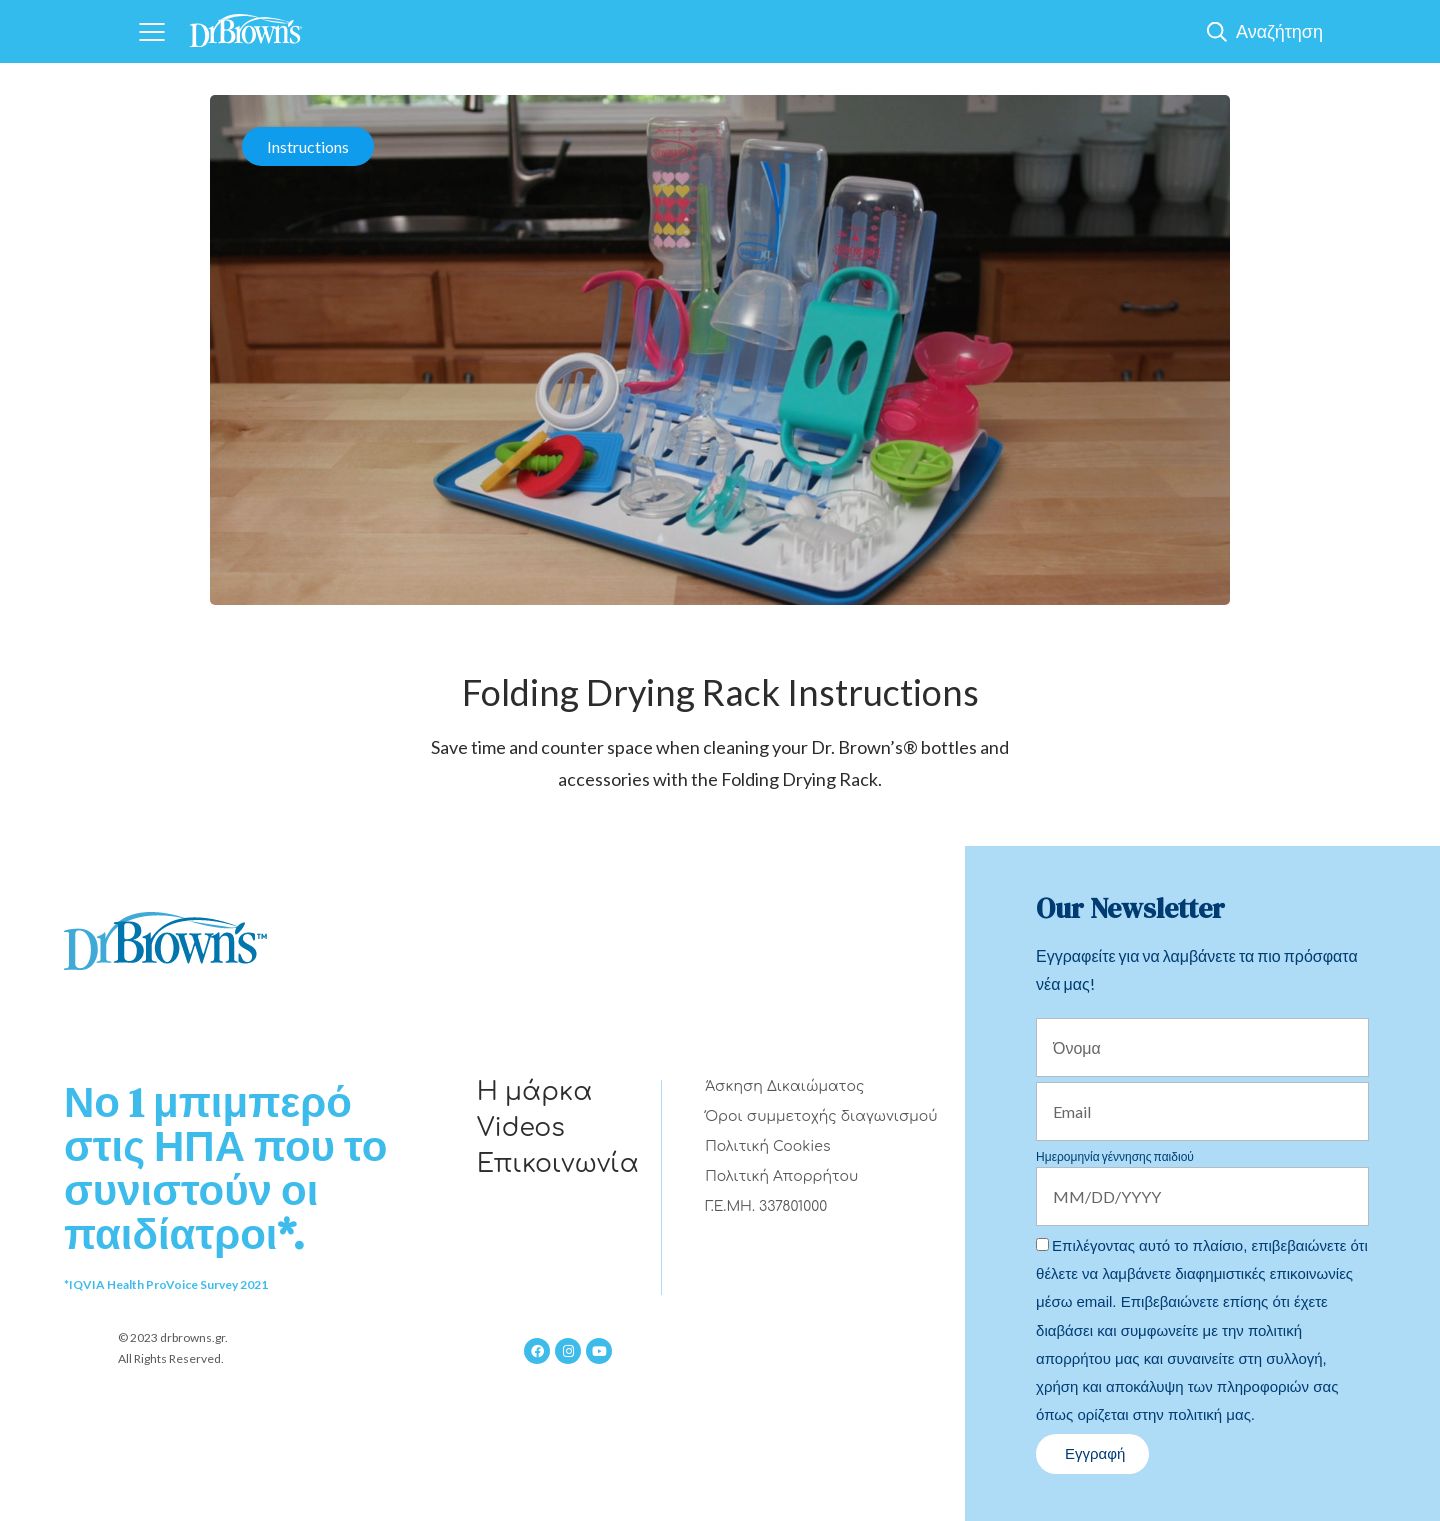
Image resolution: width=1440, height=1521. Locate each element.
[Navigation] (151, 31)
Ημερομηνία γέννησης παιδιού (1115, 1156)
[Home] (246, 24)
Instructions (308, 146)
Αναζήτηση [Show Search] (1279, 31)
